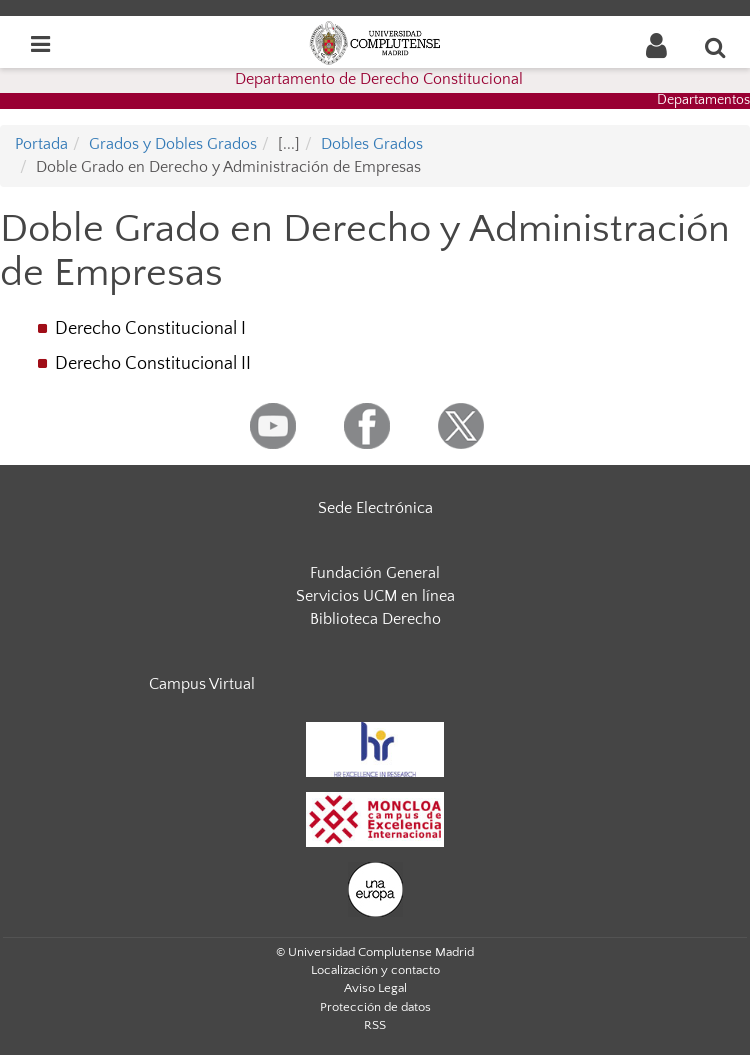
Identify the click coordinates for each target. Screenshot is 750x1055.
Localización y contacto (375, 970)
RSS (375, 1025)
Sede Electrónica (375, 508)
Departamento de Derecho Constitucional (379, 79)
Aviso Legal (375, 988)
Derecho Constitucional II (153, 364)
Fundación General (375, 573)
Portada (41, 144)
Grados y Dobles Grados (173, 144)
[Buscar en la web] (716, 47)
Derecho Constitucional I (150, 329)
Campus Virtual (202, 684)
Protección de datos (375, 1007)
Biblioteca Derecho (375, 619)
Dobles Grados (372, 144)
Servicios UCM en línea (375, 596)
